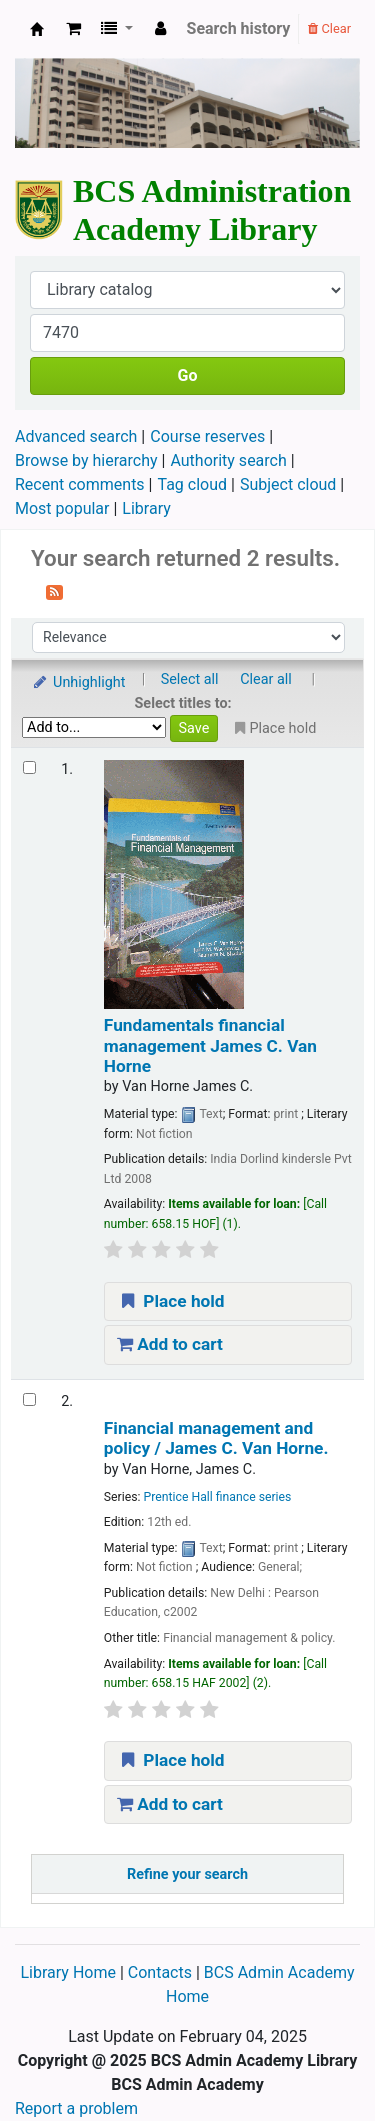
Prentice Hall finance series (218, 1497)
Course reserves (207, 436)
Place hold (171, 1301)
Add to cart (170, 1344)
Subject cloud (288, 484)
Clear (329, 28)
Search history (239, 28)
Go (188, 375)
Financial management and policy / (216, 1438)
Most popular (62, 508)
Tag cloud (193, 484)
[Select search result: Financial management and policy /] (29, 1399)
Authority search (228, 460)
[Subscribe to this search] (54, 591)
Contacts (160, 1972)
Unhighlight (78, 682)
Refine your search (187, 1874)
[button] (73, 29)
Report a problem (76, 2108)
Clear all (266, 679)
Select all (190, 679)
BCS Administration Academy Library (37, 29)
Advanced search (76, 436)
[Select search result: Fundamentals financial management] (29, 767)
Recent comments (80, 484)
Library (146, 508)
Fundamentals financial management (210, 1045)
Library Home (69, 1972)
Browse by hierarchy (86, 460)
